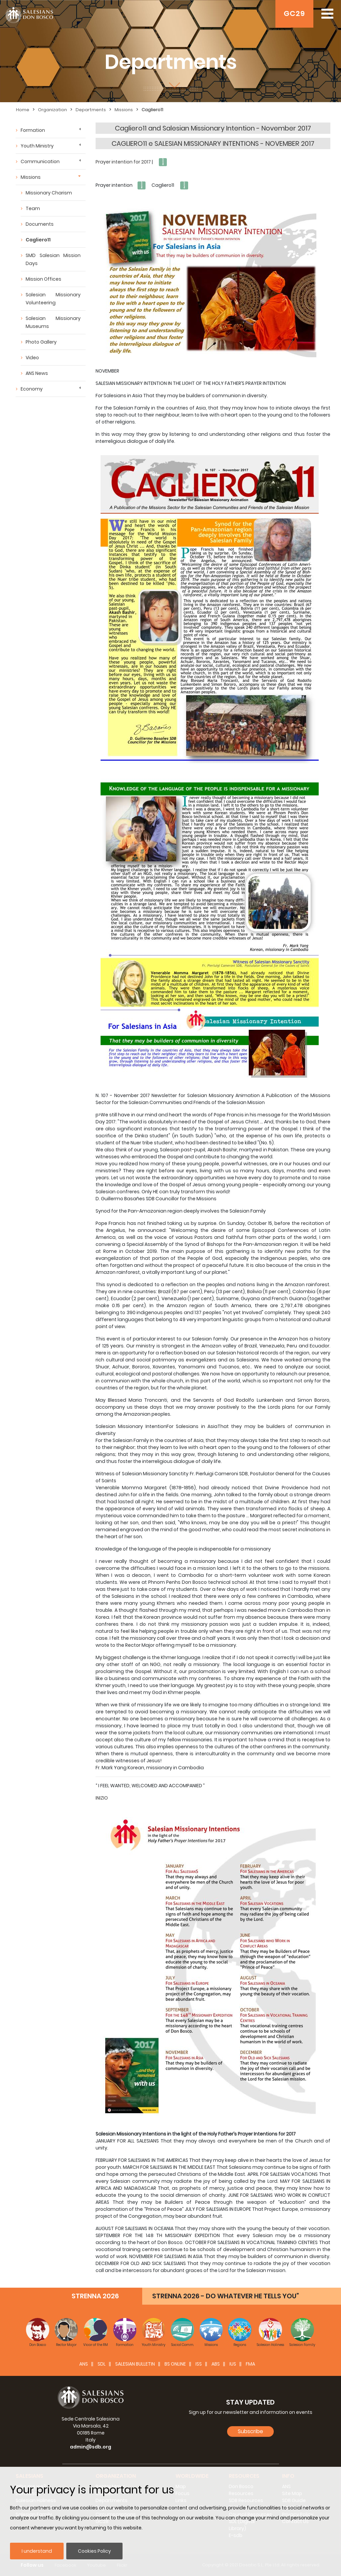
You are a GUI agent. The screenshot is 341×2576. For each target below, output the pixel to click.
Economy (32, 389)
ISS (198, 2364)
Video (32, 357)
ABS (215, 2364)
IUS (232, 2364)
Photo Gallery (41, 342)
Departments (91, 110)
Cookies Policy (94, 2551)
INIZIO (102, 1798)
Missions (124, 110)
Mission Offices (43, 279)
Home (22, 110)
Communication (40, 161)
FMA (250, 2364)
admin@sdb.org (90, 2446)
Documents (40, 224)
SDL (102, 2364)
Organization (52, 110)
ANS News (37, 373)
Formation (33, 130)
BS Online (175, 2364)
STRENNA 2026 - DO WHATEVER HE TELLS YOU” (225, 2296)
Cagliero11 (152, 110)
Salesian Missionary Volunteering (53, 298)
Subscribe (250, 2431)
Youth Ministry (37, 146)
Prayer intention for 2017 (123, 161)
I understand (37, 2551)
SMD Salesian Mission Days (53, 259)
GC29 (294, 13)
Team (33, 208)
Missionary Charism (49, 192)
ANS (83, 2364)
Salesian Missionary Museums (53, 322)
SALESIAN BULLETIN (135, 2364)
